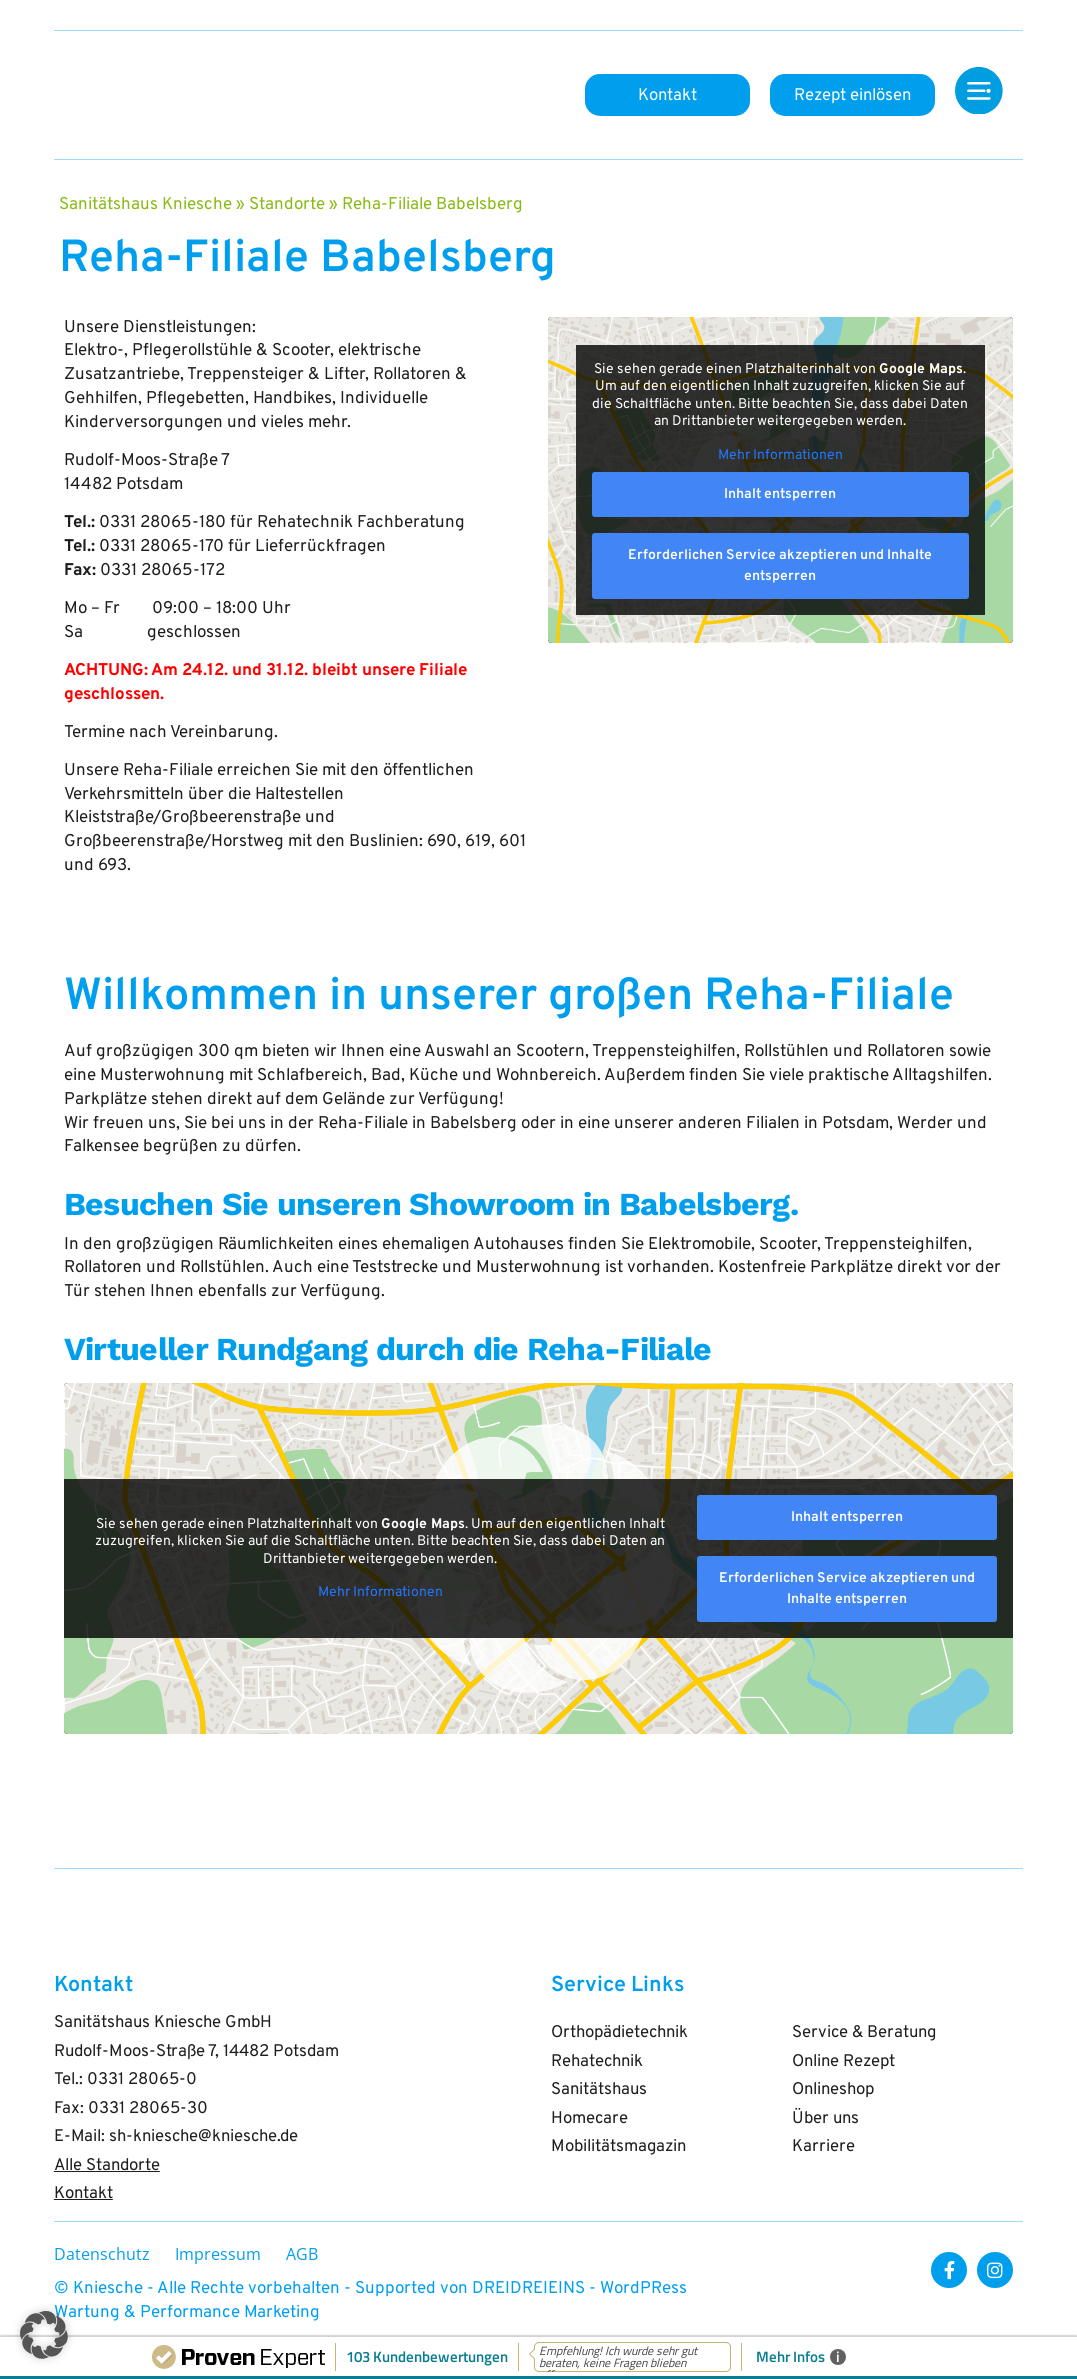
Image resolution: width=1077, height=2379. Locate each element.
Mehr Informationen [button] (780, 454)
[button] (44, 2335)
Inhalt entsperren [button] (781, 494)
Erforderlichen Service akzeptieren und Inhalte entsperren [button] (781, 566)
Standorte (287, 205)
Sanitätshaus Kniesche (145, 205)
